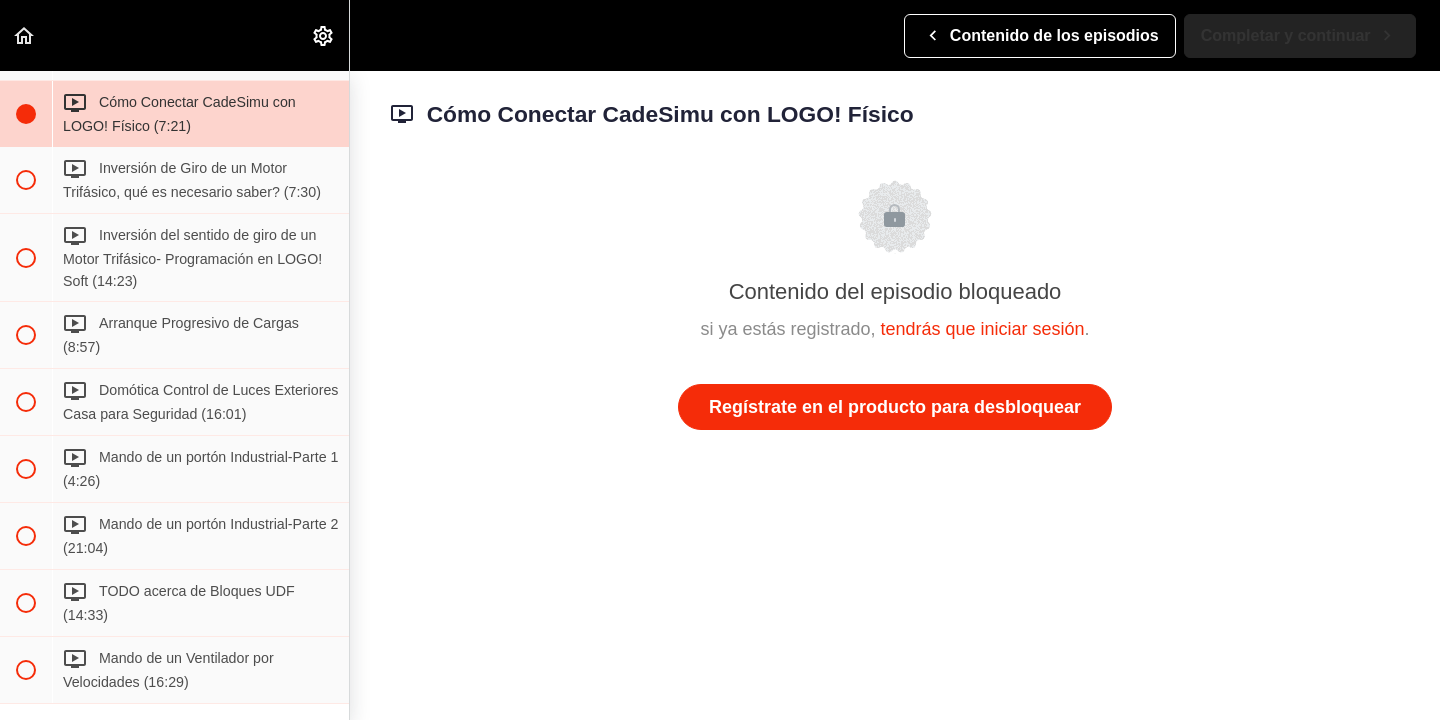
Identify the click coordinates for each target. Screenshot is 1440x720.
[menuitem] (324, 35)
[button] (25, 35)
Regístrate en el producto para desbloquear (895, 407)
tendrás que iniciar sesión (982, 329)
